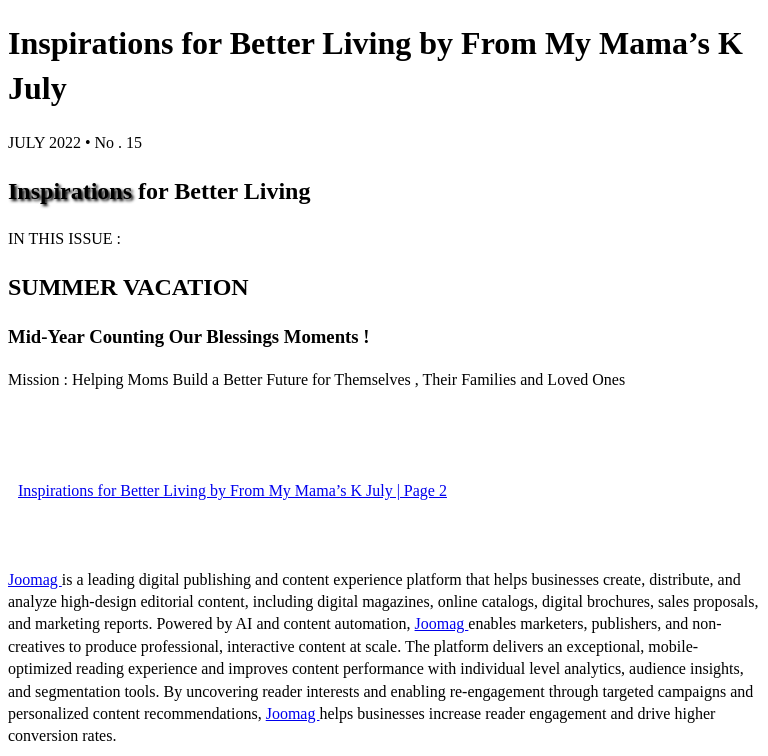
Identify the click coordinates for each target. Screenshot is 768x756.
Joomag (35, 579)
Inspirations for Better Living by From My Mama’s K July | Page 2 (232, 490)
